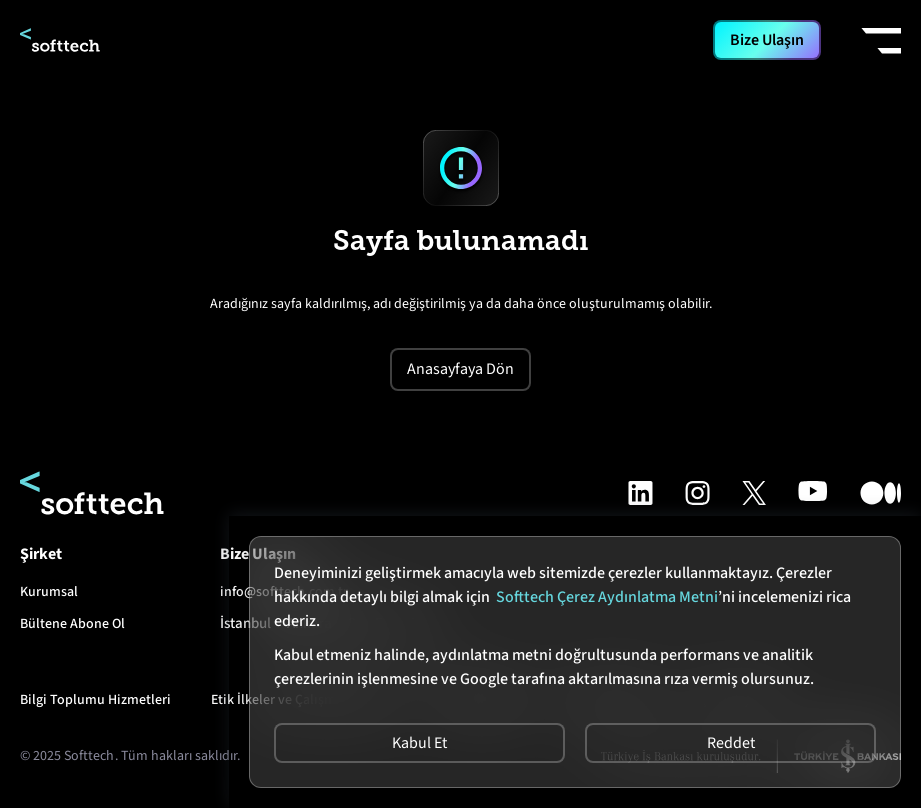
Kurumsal (49, 592)
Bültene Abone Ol (72, 624)
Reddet (731, 743)
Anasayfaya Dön (460, 369)
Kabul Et (419, 743)
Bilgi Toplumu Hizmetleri (95, 700)
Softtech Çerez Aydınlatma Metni (607, 597)
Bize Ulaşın (767, 40)
